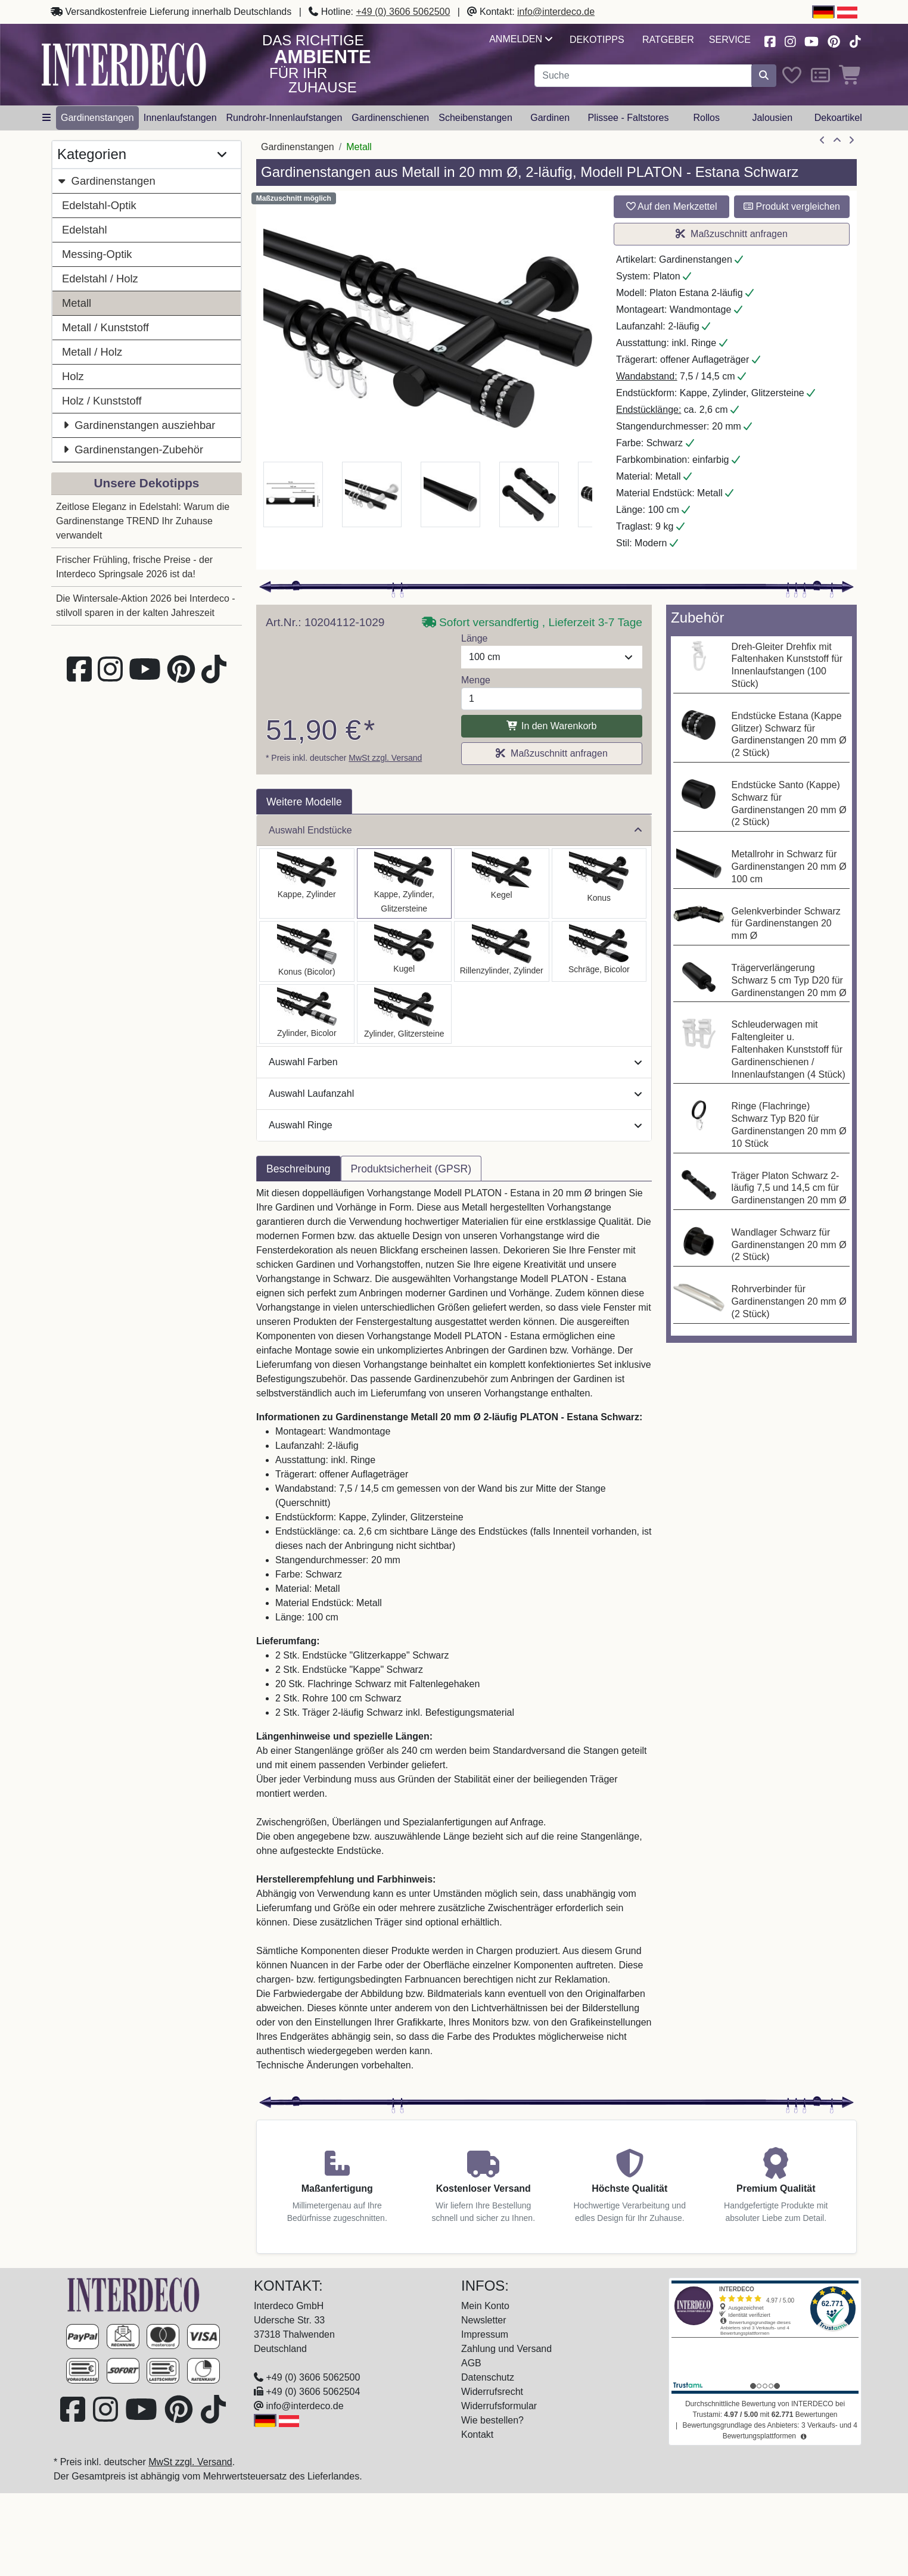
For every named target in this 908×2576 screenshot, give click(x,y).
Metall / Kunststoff (105, 327)
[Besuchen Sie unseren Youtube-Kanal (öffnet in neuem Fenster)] (812, 40)
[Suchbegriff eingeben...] (643, 75)
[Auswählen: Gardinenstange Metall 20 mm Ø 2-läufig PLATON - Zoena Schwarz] (404, 1014)
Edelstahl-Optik (99, 205)
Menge (475, 680)
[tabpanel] (454, 1636)
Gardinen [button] (550, 118)
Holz (73, 376)
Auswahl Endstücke (455, 830)
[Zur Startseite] (133, 2294)
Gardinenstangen (106, 181)
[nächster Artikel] (851, 140)
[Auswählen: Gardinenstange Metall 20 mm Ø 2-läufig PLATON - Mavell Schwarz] (307, 1014)
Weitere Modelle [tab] (304, 802)
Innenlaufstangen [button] (180, 118)
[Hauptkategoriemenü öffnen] (46, 117)
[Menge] (551, 698)
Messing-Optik (97, 254)
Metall (76, 303)
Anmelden (520, 39)
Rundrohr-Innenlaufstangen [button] (284, 118)
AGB (471, 2363)
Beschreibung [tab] (298, 1169)
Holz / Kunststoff (102, 400)
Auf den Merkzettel (671, 206)
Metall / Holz (92, 352)
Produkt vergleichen (792, 206)
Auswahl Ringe (455, 1125)
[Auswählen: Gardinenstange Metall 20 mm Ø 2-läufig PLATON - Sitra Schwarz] (599, 883)
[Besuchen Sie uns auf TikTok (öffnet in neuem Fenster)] (855, 40)
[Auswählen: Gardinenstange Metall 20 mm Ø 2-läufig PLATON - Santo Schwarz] (307, 883)
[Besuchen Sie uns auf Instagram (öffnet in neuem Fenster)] (790, 40)
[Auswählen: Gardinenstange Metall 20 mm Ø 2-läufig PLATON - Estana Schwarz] (404, 883)
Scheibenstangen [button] (475, 118)
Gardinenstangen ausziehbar (138, 425)
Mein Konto (485, 2306)
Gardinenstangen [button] (97, 118)
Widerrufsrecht (492, 2392)
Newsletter (483, 2320)
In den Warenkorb (551, 726)
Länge (474, 638)
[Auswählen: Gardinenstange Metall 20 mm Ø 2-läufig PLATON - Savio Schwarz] (501, 883)
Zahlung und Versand (506, 2349)
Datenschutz (487, 2377)
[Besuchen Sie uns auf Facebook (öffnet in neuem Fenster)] (770, 40)
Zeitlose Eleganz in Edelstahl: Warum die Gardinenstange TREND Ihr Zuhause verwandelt (142, 521)
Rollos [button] (706, 118)
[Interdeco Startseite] (124, 64)
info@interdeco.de (556, 12)
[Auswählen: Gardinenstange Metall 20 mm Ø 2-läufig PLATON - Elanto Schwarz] (501, 951)
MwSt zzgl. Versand (385, 758)
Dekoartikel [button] (838, 118)
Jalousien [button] (772, 118)
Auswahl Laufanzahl (455, 1093)
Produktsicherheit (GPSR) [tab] (411, 1169)
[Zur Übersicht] (837, 140)
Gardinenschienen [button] (390, 118)
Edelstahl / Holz (100, 278)
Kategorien (141, 154)
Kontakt (477, 2434)
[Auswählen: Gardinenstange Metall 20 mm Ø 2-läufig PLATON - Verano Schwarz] (599, 951)
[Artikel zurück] (822, 140)
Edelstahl (84, 229)
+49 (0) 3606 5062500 (403, 12)
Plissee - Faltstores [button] (627, 118)
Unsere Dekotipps (147, 483)
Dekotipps (597, 40)
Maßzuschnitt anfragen (732, 234)
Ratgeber (668, 40)
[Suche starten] (763, 75)
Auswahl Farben (455, 1062)
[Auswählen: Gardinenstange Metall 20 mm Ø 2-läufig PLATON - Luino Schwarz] (404, 951)
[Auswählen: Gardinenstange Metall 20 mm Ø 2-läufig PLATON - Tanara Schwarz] (307, 951)
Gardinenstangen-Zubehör (132, 449)
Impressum (484, 2334)
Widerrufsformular (499, 2406)
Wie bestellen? (492, 2420)
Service (730, 40)
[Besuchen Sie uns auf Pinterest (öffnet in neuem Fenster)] (834, 40)
